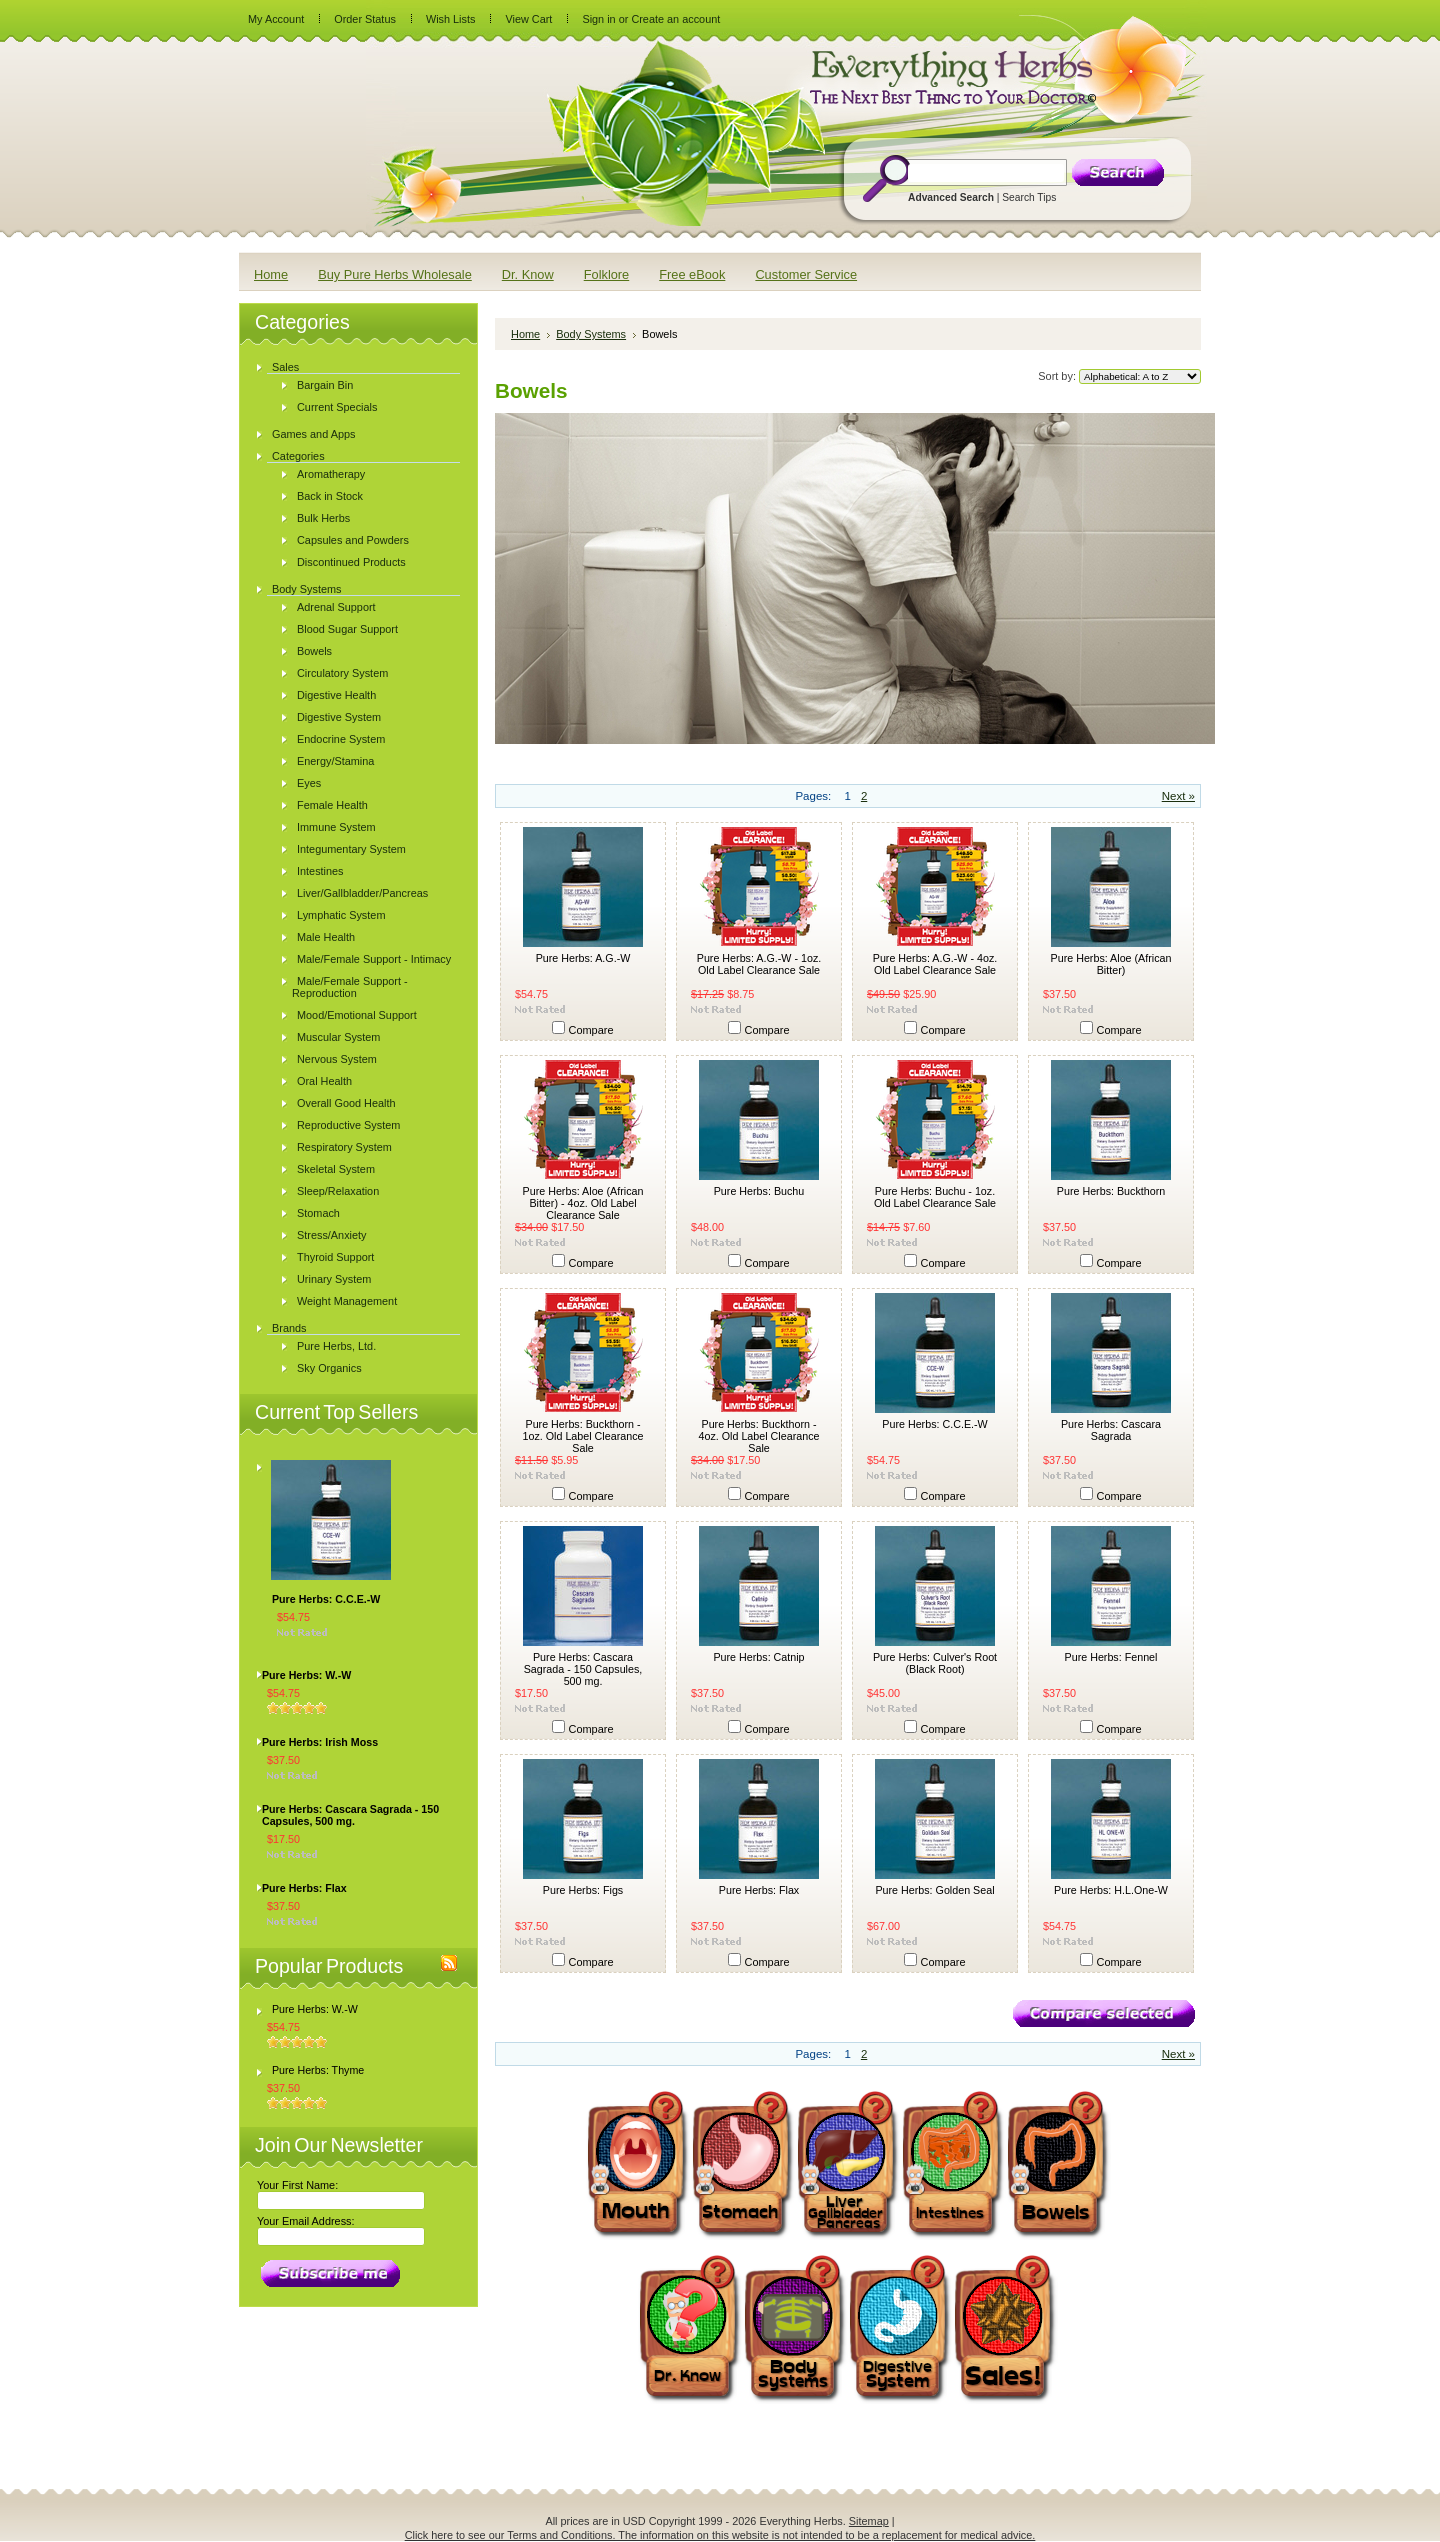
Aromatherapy (331, 474)
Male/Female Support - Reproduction (350, 987)
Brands (289, 1328)
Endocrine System (341, 739)
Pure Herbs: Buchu (759, 1191)
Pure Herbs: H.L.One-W (1111, 1890)
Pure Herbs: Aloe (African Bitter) (1111, 964)
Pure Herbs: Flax (304, 1888)
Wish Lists (451, 19)
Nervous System (337, 1059)
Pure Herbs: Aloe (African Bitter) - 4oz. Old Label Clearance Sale (583, 1203)
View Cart (528, 19)
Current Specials (337, 407)
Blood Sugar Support (347, 629)
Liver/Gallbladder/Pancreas (362, 893)
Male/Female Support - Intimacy (374, 959)
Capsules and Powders (353, 540)
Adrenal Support (336, 607)
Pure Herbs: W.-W (306, 1675)
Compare (591, 1030)
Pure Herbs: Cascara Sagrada (1111, 1430)
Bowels (314, 651)
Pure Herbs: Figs (583, 1890)
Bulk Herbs (323, 518)
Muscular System (338, 1037)
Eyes (309, 783)
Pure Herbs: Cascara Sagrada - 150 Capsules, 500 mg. (350, 1815)
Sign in (598, 19)
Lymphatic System (341, 915)
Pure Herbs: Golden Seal (934, 1890)
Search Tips (1029, 197)
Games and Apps (313, 434)
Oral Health (324, 1081)
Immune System (336, 827)
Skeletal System (336, 1169)
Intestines (320, 871)
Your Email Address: (306, 2221)
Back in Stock (330, 496)
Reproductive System (348, 1125)
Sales (285, 367)
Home (525, 334)
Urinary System (334, 1279)
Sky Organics (329, 1368)
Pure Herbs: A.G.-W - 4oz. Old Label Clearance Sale (935, 964)
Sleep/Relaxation (338, 1191)
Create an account (675, 19)
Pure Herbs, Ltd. (336, 1346)
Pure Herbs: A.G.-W (583, 958)
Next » (1178, 796)
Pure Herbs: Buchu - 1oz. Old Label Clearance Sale (935, 1197)
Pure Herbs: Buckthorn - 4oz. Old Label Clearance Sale (759, 1436)
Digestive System (339, 717)
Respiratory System (344, 1147)
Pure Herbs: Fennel (1111, 1657)
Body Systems (307, 589)
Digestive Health (336, 695)
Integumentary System (351, 849)
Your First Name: (297, 2185)
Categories (298, 456)
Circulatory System (342, 673)
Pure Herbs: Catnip (758, 1657)
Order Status (365, 19)
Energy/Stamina (335, 761)
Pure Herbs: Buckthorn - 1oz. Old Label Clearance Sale (583, 1436)
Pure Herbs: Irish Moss (320, 1742)
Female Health (332, 805)
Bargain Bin (325, 385)
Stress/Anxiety (332, 1235)
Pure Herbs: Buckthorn (1111, 1191)
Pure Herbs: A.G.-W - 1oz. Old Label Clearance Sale (759, 964)
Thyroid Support (335, 1257)
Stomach (318, 1213)
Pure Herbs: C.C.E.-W (326, 1599)
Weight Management (347, 1301)
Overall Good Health (346, 1103)
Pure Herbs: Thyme (318, 2070)
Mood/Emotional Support (357, 1015)
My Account (276, 19)
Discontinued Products (351, 562)
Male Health (326, 937)
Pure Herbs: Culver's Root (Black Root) (935, 1663)
